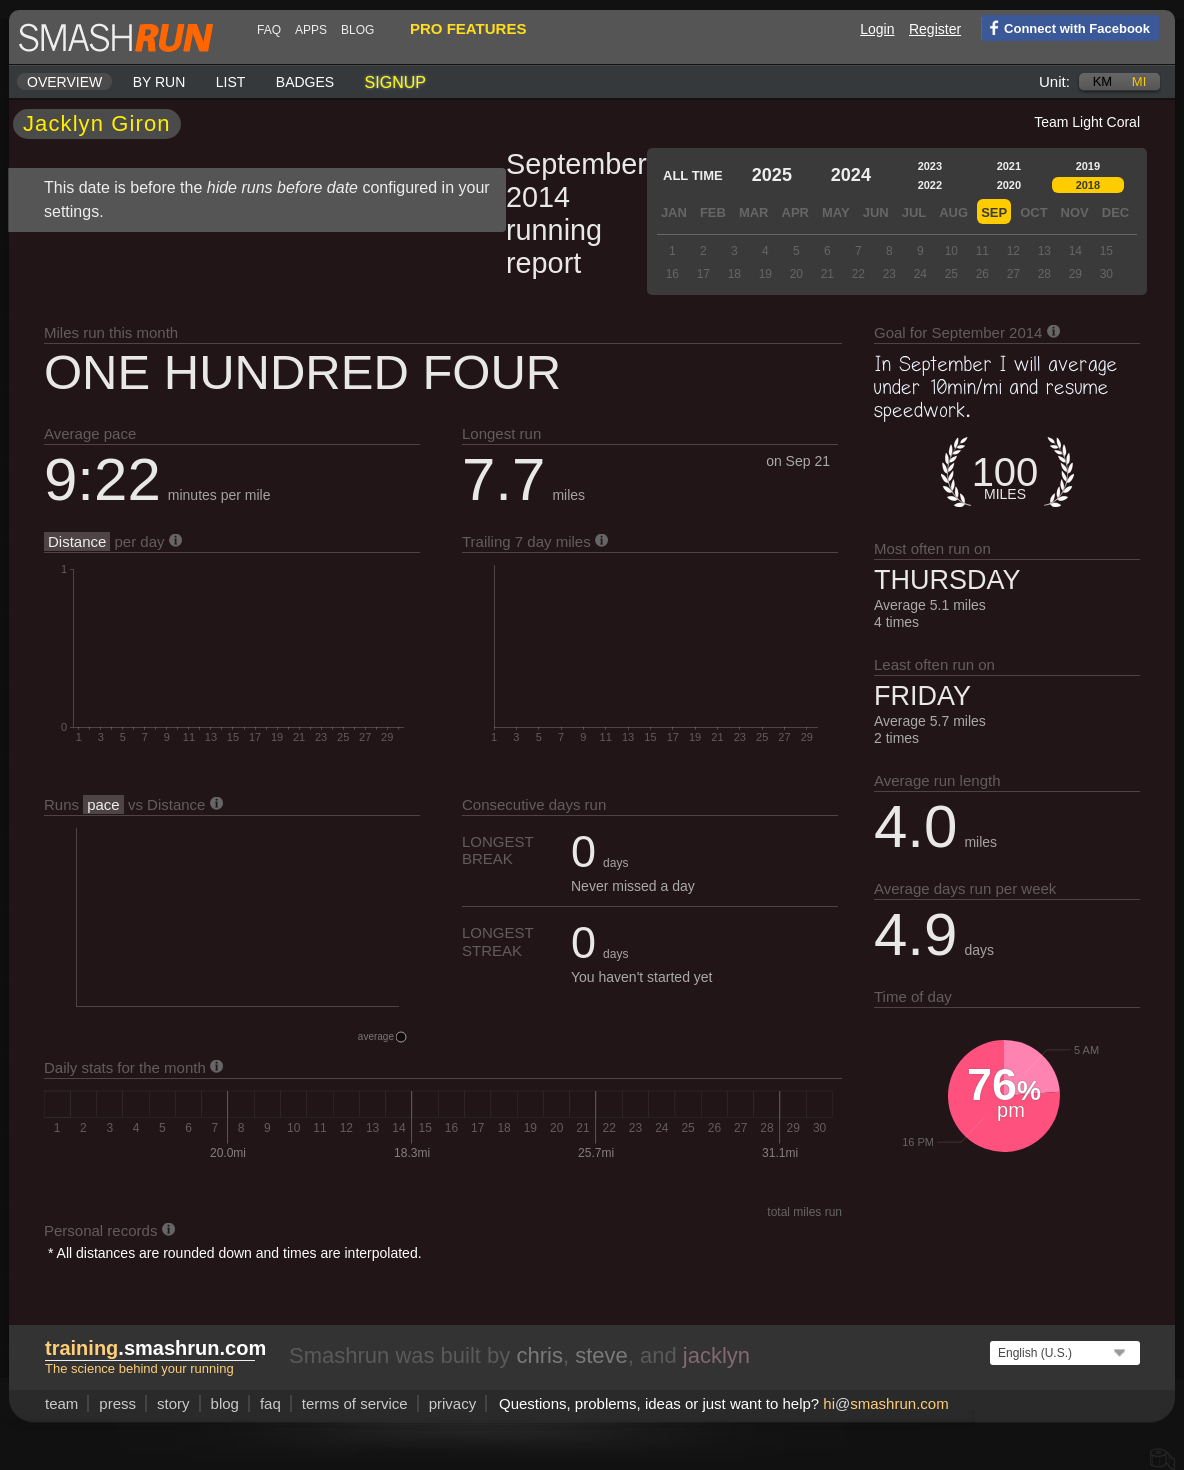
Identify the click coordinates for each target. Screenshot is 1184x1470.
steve (601, 1355)
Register (935, 29)
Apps (311, 30)
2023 (930, 166)
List (231, 82)
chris (539, 1355)
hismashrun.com (885, 1403)
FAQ (269, 30)
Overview (64, 82)
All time (693, 175)
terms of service (355, 1403)
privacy (453, 1403)
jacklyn (716, 1355)
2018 (1088, 185)
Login (877, 29)
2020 (1009, 185)
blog (357, 30)
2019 (1088, 166)
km (1103, 81)
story (173, 1403)
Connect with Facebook (1065, 27)
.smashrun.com (155, 1348)
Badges (305, 82)
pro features (468, 28)
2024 (851, 175)
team (61, 1403)
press (117, 1403)
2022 (930, 185)
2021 (1009, 166)
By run (159, 82)
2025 (772, 175)
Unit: (1054, 81)
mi (1139, 81)
